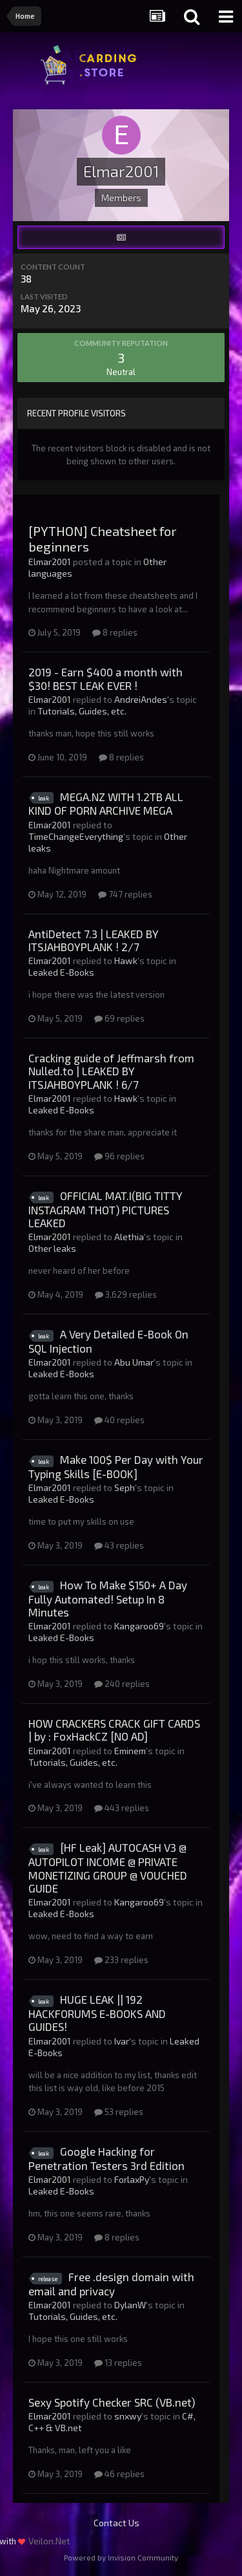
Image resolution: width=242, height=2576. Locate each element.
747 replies (125, 894)
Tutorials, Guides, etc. (81, 710)
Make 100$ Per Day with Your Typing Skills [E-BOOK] (115, 1466)
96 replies (119, 1156)
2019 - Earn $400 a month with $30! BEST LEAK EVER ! (105, 678)
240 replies (122, 1684)
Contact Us (116, 2522)
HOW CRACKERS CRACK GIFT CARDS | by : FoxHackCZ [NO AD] (114, 1730)
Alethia (129, 1236)
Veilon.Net (49, 2540)
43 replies (119, 1545)
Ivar (121, 2040)
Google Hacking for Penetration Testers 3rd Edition (106, 2158)
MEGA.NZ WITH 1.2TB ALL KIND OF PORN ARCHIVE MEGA (105, 803)
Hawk (125, 960)
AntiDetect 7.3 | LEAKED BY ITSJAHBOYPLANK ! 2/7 (93, 940)
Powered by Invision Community (121, 2557)
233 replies (121, 1960)
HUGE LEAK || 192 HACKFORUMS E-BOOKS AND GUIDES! (97, 2013)
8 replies (114, 632)
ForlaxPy (131, 2179)
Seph (124, 1487)
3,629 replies (126, 1294)
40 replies (119, 1420)
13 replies (118, 2362)
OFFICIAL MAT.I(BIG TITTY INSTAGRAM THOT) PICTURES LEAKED (105, 1209)
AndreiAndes (140, 699)
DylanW (130, 2304)
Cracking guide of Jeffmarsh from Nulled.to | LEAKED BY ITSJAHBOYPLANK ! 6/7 (111, 1071)
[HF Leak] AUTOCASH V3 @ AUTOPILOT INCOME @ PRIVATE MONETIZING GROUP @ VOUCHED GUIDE (107, 1867)
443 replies (121, 1808)
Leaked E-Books (61, 972)
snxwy (127, 2415)
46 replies (119, 2474)
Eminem (130, 1750)
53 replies (118, 2112)
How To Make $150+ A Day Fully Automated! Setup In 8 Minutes (107, 1598)
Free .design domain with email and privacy (111, 2283)
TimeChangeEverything (75, 836)
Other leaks (52, 1248)
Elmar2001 (49, 561)
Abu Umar (134, 1362)
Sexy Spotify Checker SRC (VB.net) (111, 2402)
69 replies (119, 1018)
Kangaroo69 (139, 1625)
